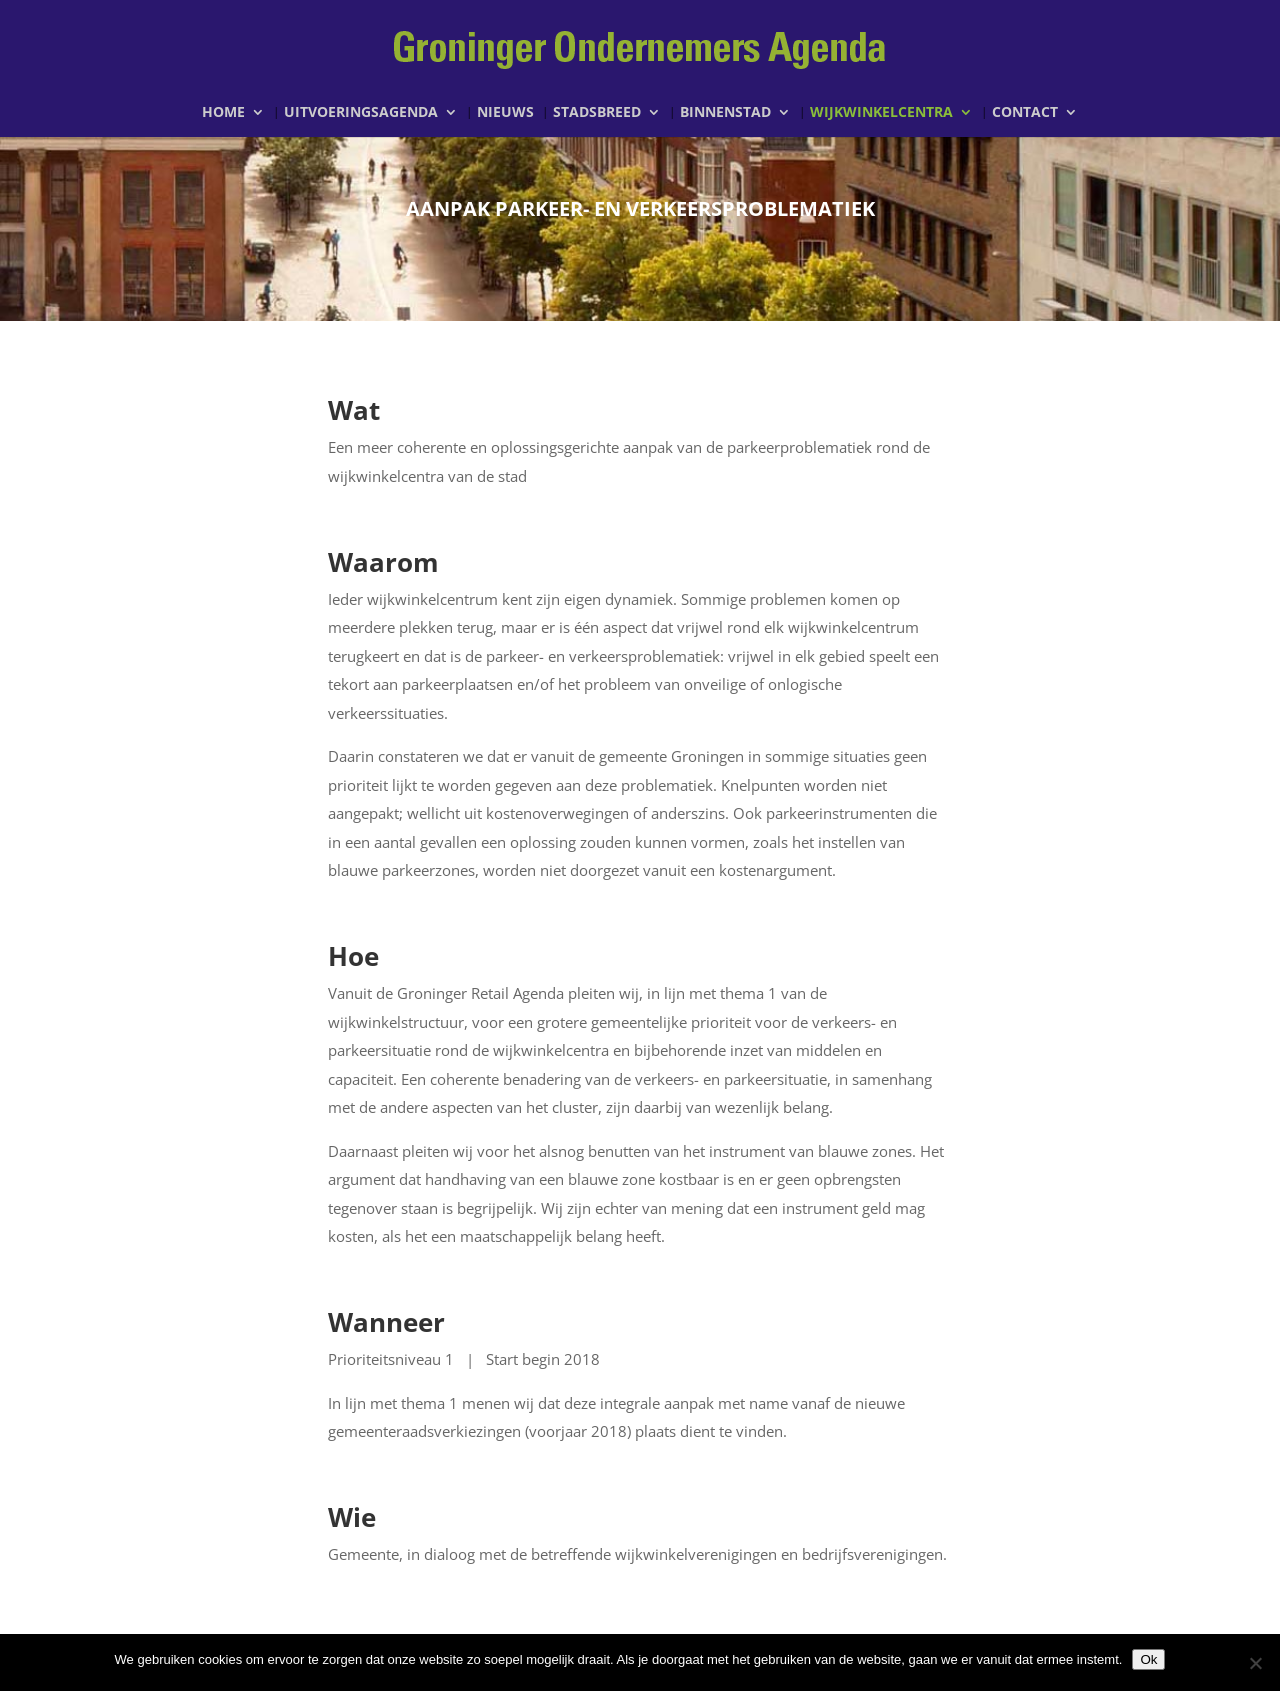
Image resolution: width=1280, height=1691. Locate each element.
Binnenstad (725, 113)
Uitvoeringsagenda (361, 113)
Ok (1148, 1659)
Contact (1025, 113)
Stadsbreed (597, 113)
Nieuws (505, 113)
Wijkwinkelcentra (881, 113)
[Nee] (1255, 1663)
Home (223, 113)
